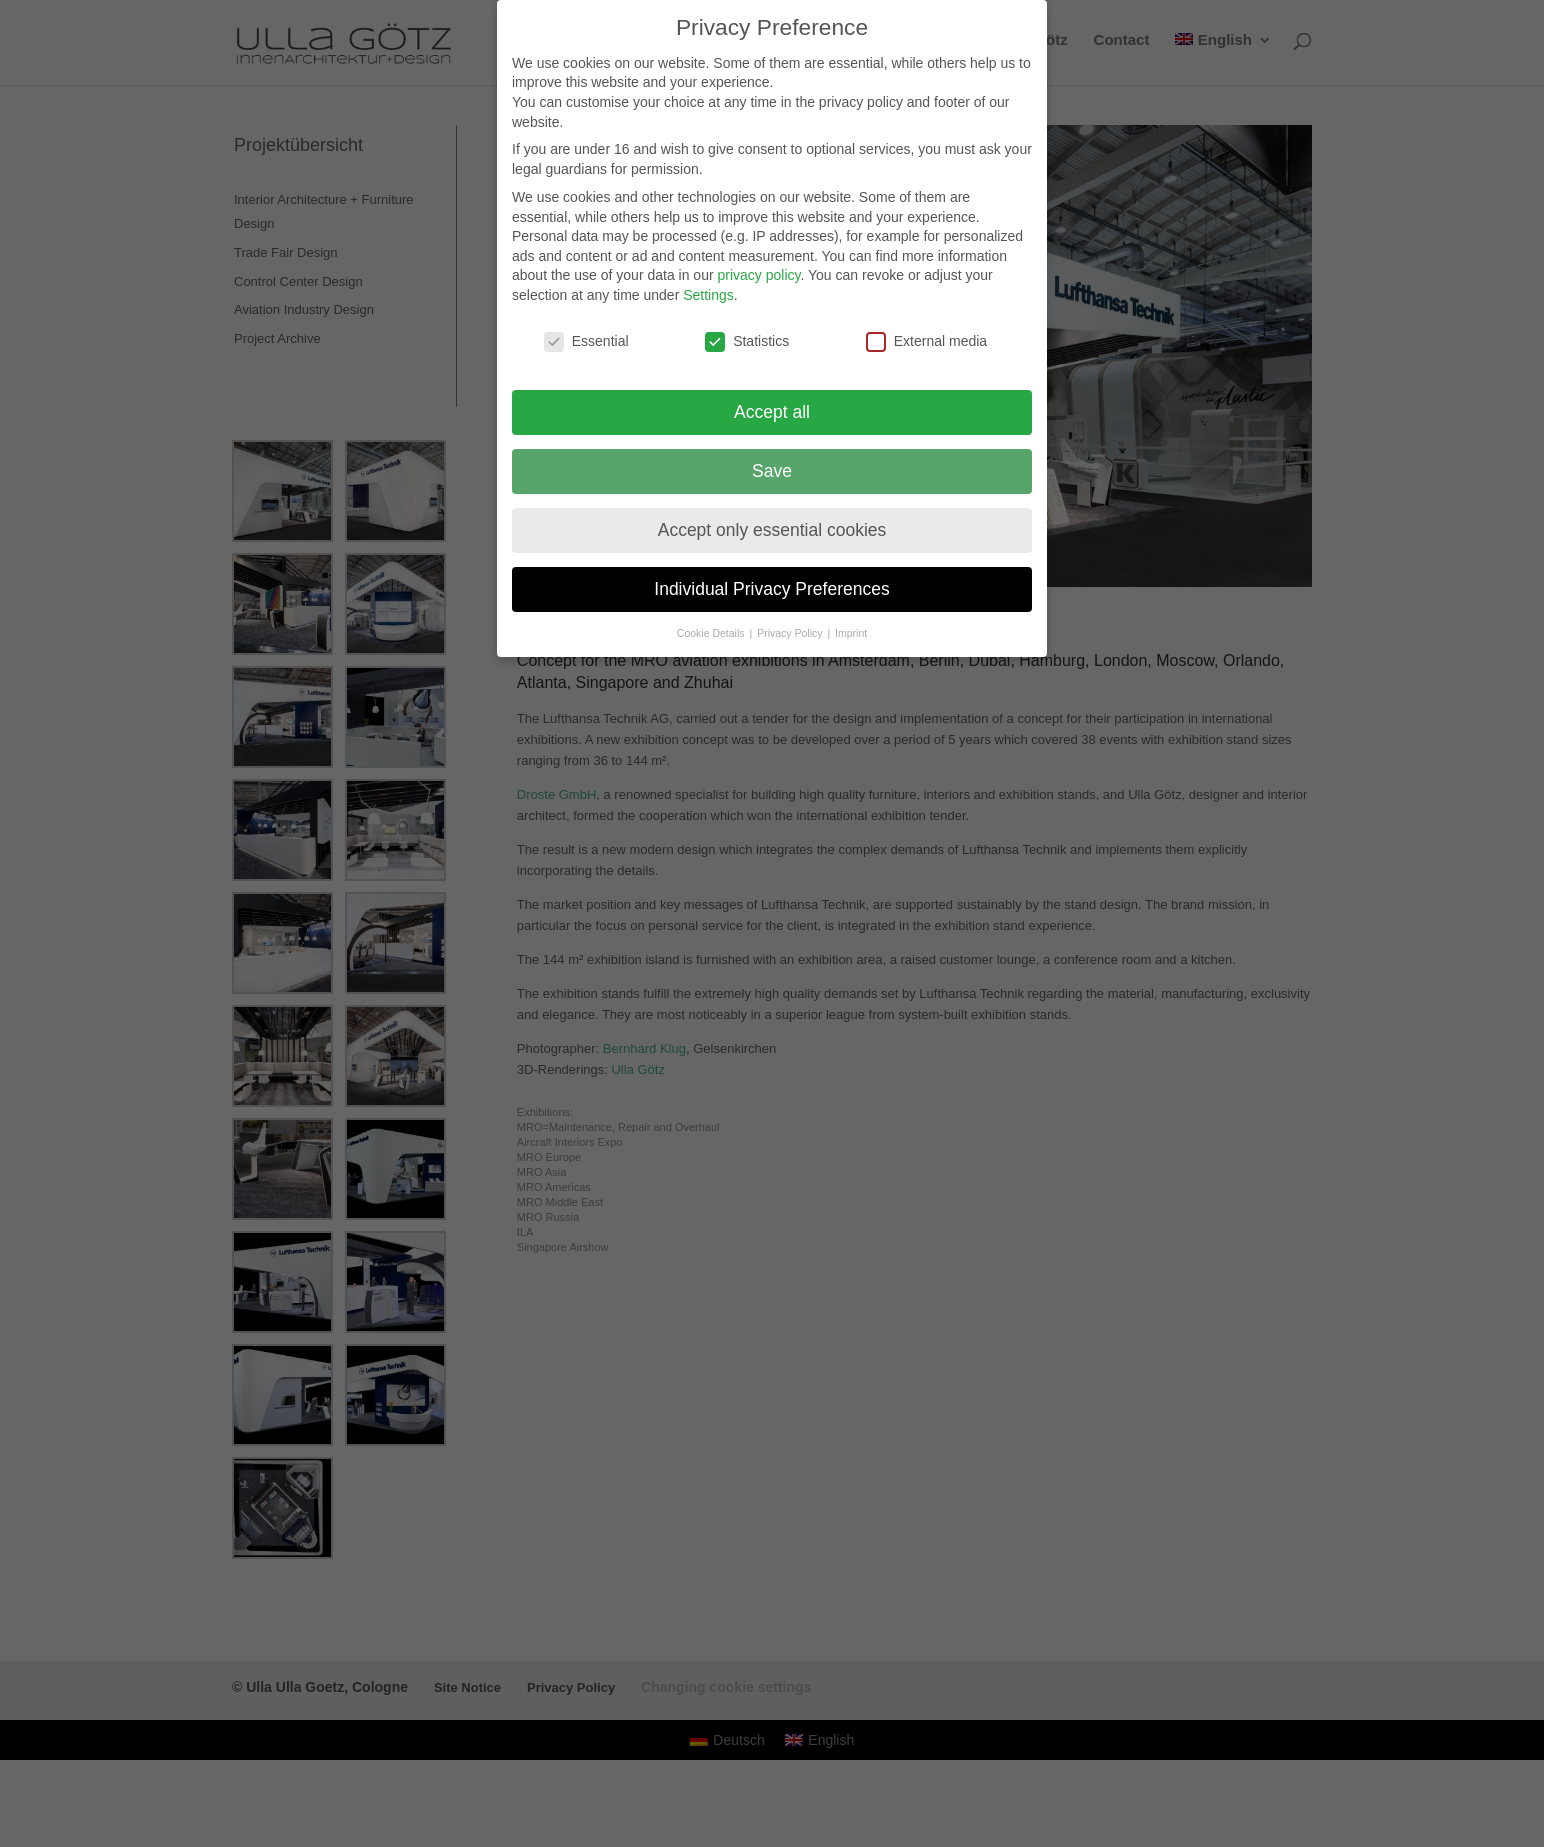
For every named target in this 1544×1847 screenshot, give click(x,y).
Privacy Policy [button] (791, 633)
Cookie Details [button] (712, 633)
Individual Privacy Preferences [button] (771, 589)
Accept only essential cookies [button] (772, 530)
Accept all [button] (772, 412)
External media (926, 341)
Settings (708, 295)
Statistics (747, 341)
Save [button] (772, 471)
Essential (586, 341)
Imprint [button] (851, 633)
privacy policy (758, 275)
